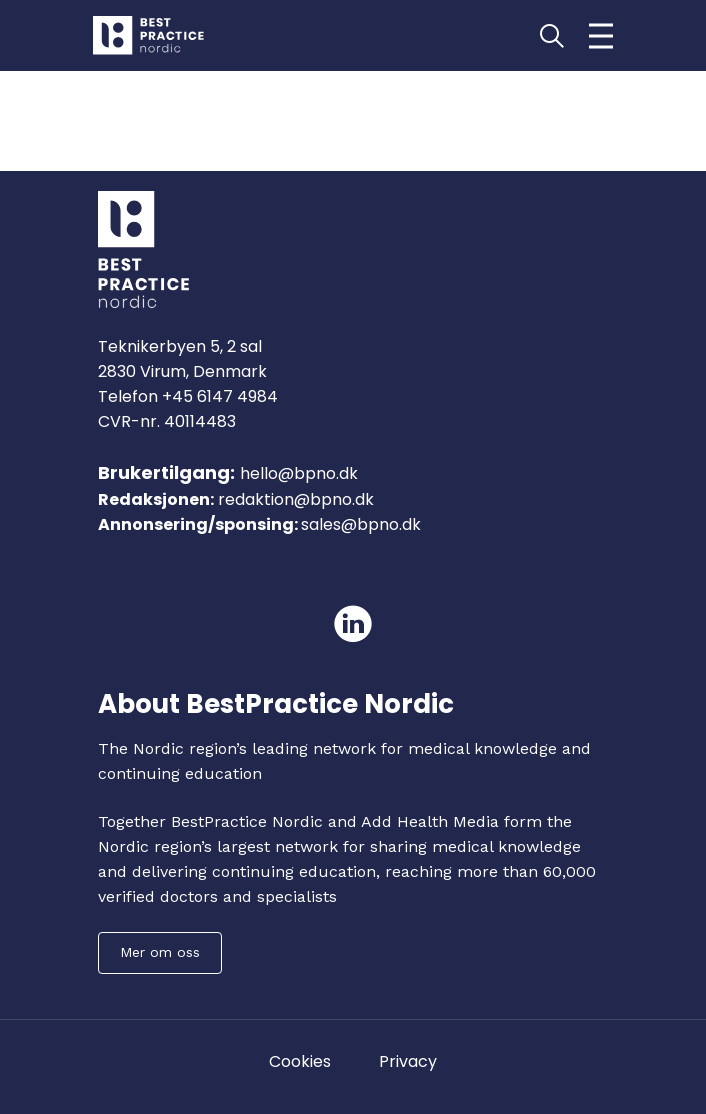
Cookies (300, 1061)
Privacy (408, 1061)
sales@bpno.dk (361, 524)
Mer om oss (160, 952)
